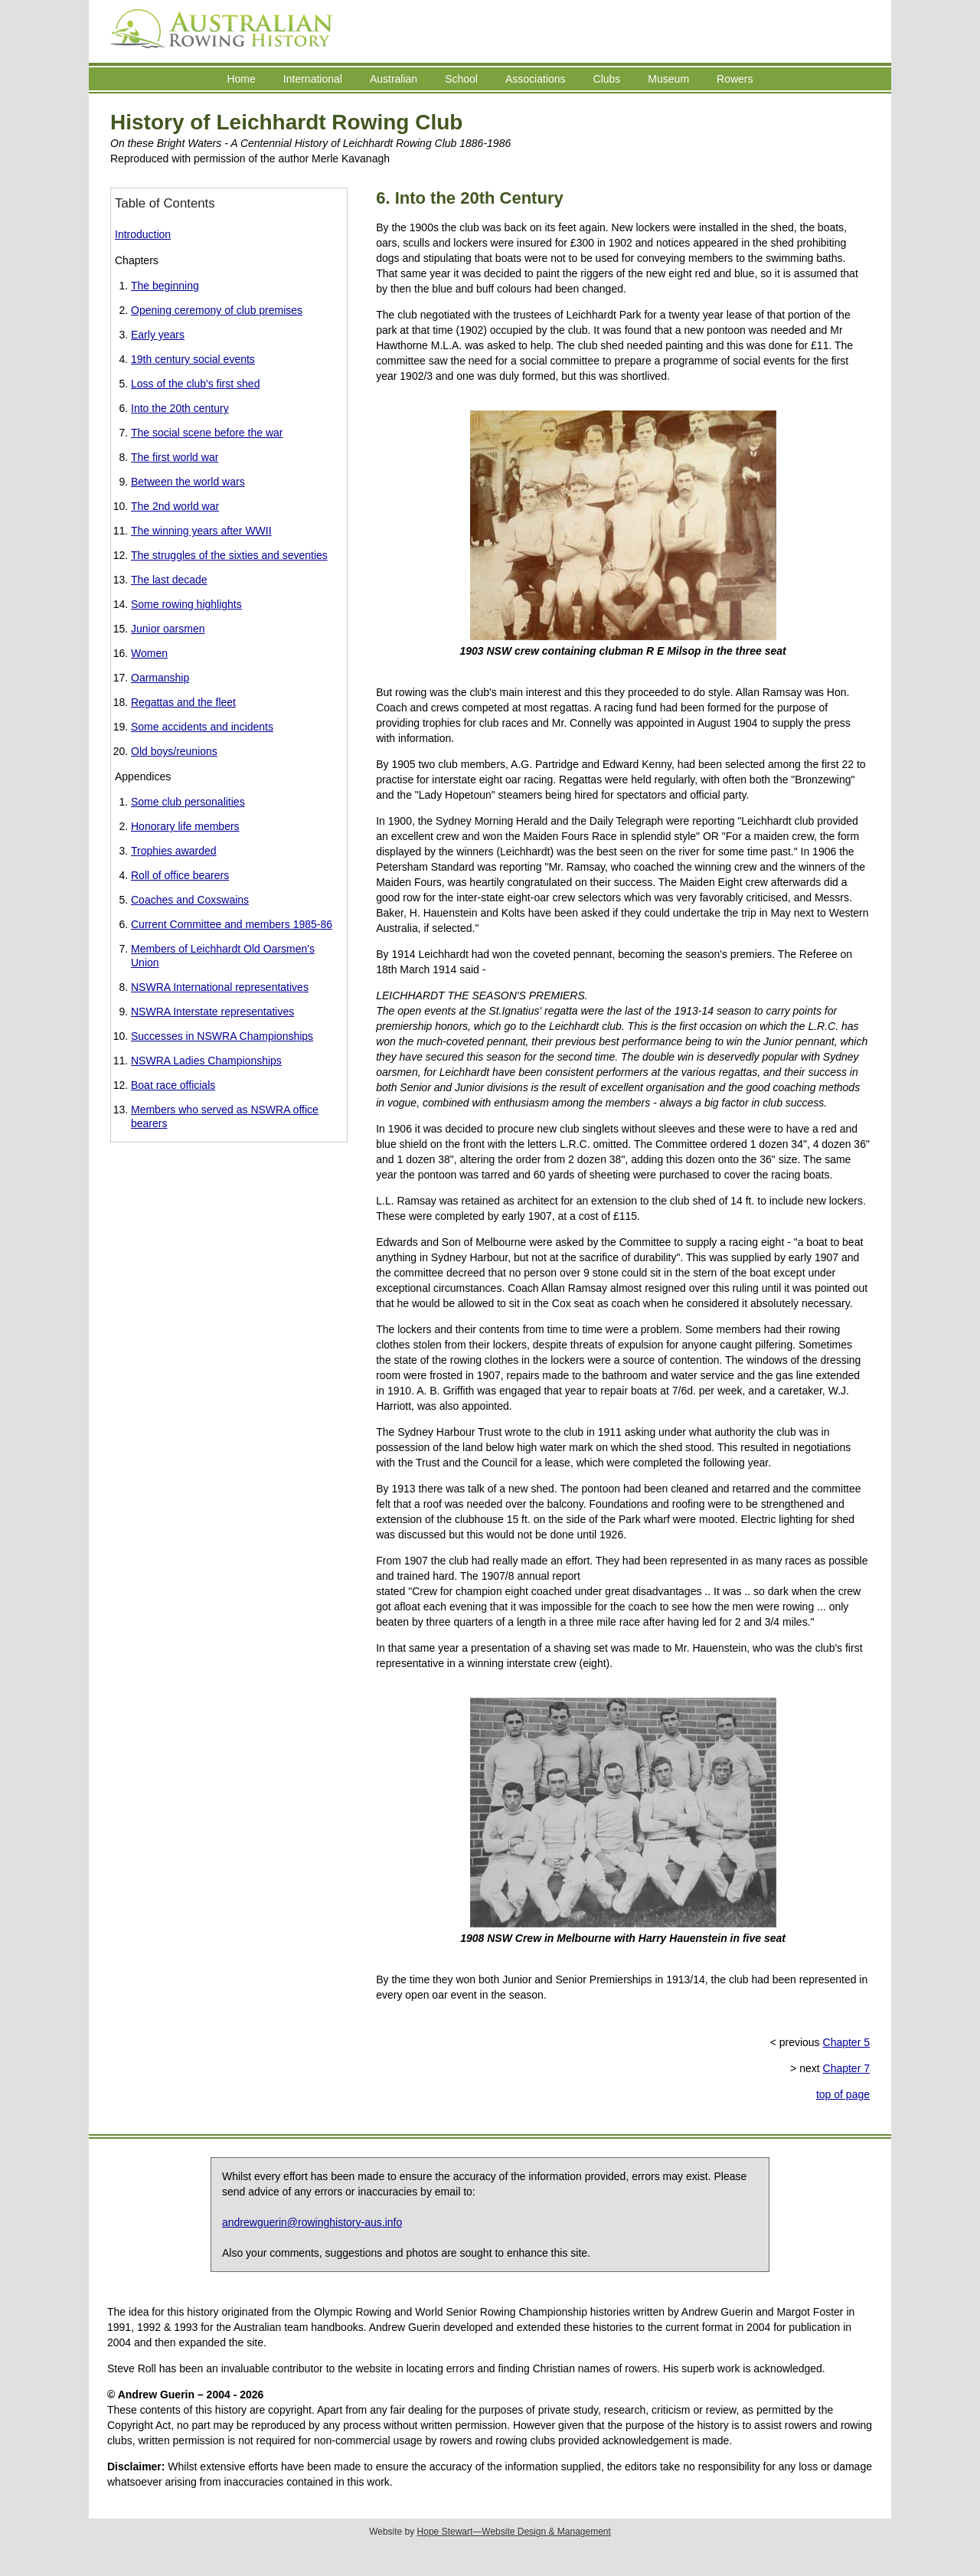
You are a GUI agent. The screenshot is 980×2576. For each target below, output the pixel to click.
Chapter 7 (846, 2068)
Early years (158, 335)
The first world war (174, 457)
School (461, 79)
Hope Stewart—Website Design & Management (514, 2531)
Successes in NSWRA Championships (222, 1036)
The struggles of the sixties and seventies (229, 555)
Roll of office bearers (180, 875)
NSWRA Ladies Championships (206, 1060)
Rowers (735, 79)
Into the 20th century (180, 408)
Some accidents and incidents (202, 727)
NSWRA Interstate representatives (212, 1011)
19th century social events (193, 359)
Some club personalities (188, 802)
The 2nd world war (175, 506)
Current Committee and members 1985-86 (231, 924)
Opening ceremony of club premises (216, 310)
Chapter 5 (846, 2042)
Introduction (143, 234)
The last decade (169, 580)
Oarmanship (160, 678)
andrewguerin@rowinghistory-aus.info (312, 2222)
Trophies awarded (174, 851)
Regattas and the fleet (183, 702)
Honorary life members (185, 826)
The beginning (165, 286)
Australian (393, 79)
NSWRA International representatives (220, 987)
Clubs (607, 79)
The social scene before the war (207, 433)
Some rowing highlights (186, 604)
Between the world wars (188, 482)
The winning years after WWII (201, 531)
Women (149, 653)
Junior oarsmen (168, 629)
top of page (843, 2094)
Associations (535, 79)
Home (241, 79)
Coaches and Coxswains (190, 900)
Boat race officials (173, 1085)
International (312, 79)
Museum (668, 79)
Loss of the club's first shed (195, 384)
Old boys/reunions (174, 751)
